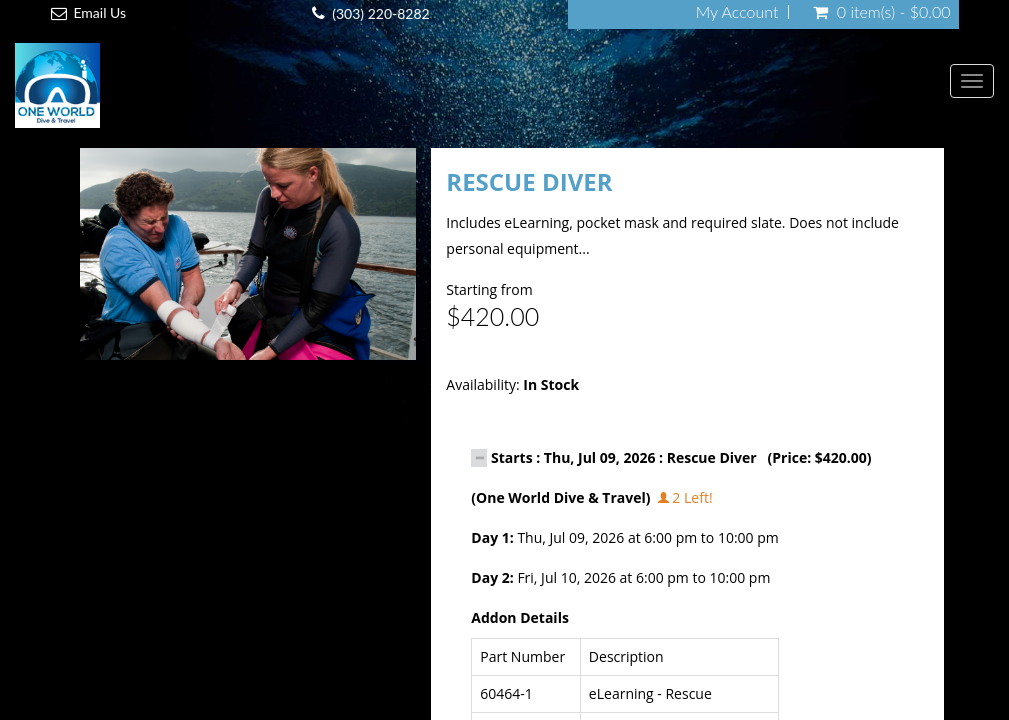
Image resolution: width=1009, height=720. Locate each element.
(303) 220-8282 (380, 13)
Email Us (99, 12)
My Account (737, 12)
